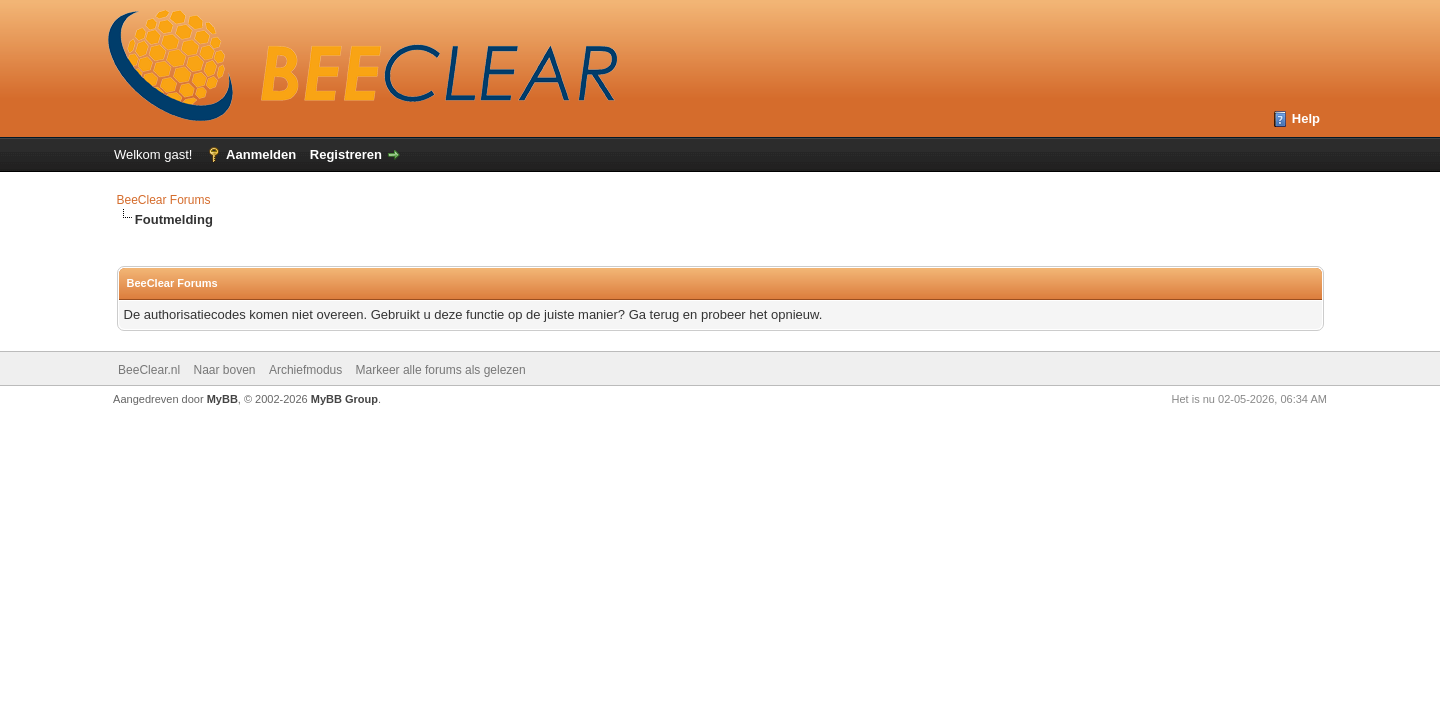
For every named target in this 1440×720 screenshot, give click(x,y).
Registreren (346, 154)
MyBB (222, 399)
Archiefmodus (305, 370)
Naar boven (224, 370)
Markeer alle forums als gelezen (441, 370)
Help (1306, 118)
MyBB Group (344, 399)
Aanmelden (261, 154)
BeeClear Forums (164, 200)
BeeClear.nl (149, 370)
